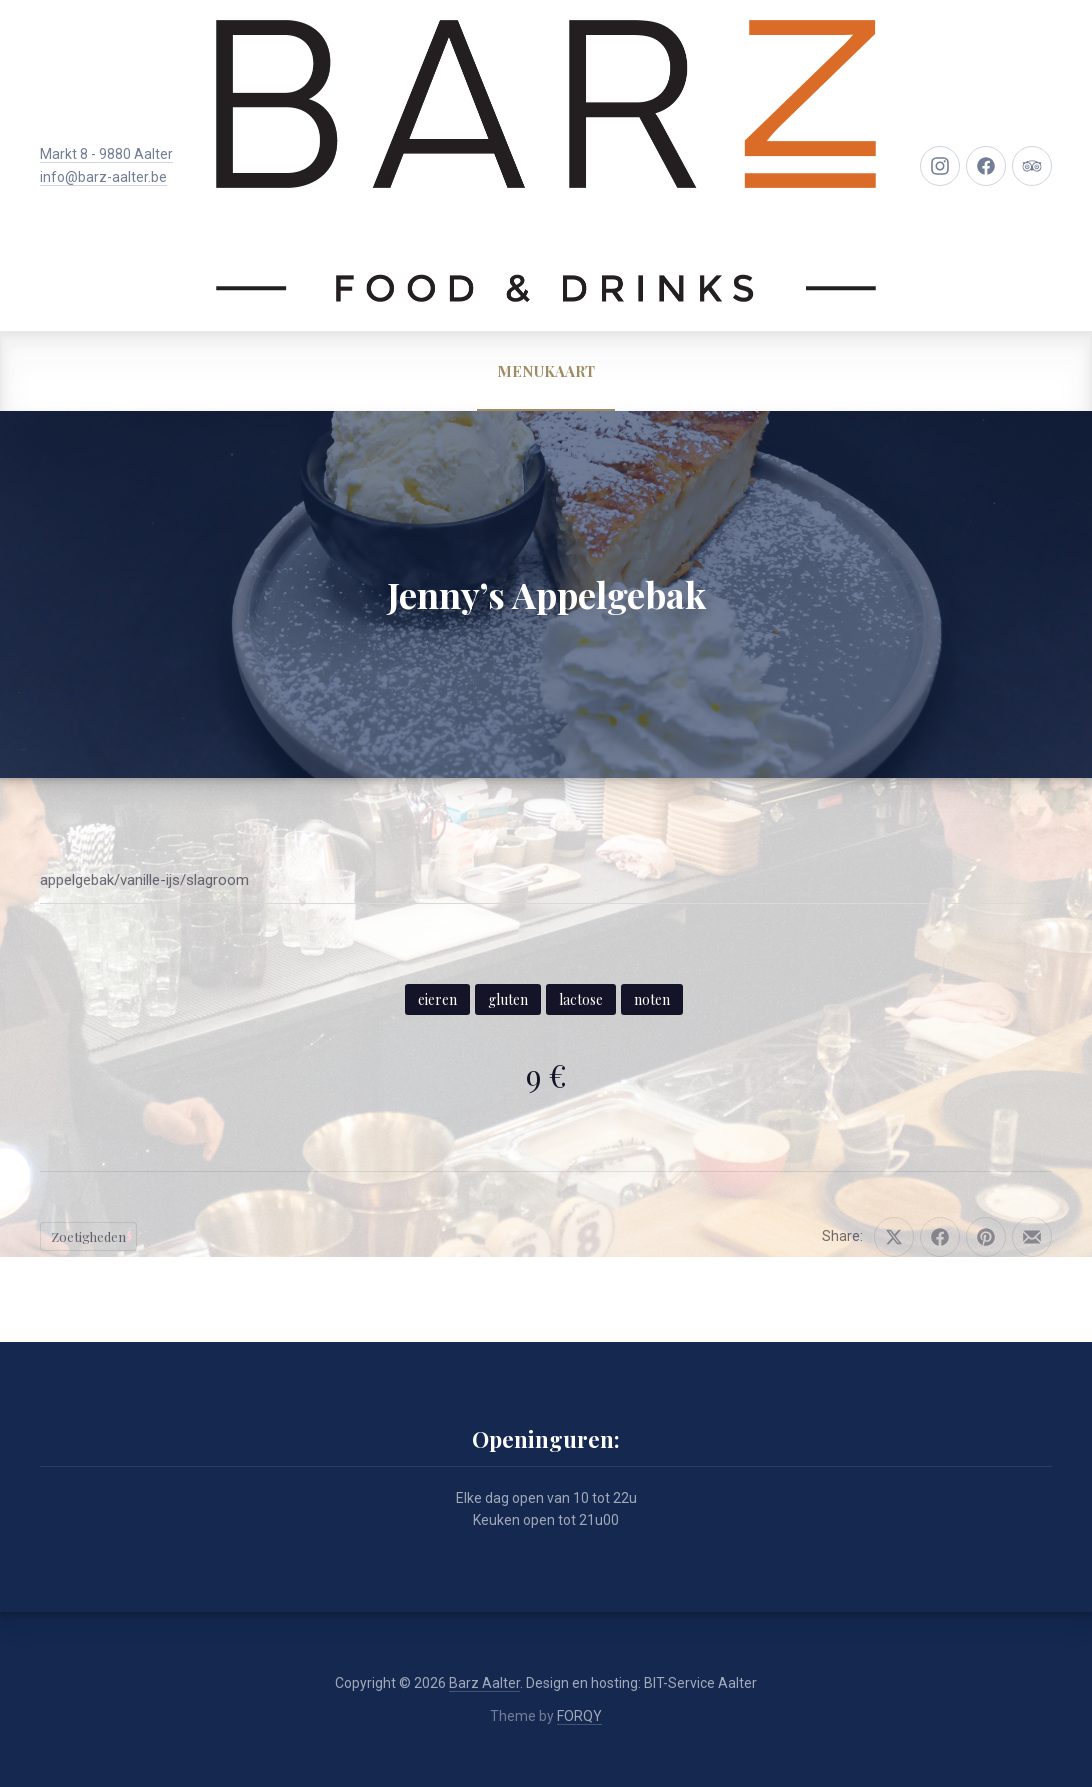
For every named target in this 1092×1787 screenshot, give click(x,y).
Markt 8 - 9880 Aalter (106, 154)
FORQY (579, 1716)
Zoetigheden (88, 1236)
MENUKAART (546, 371)
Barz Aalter (484, 1683)
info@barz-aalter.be (103, 177)
